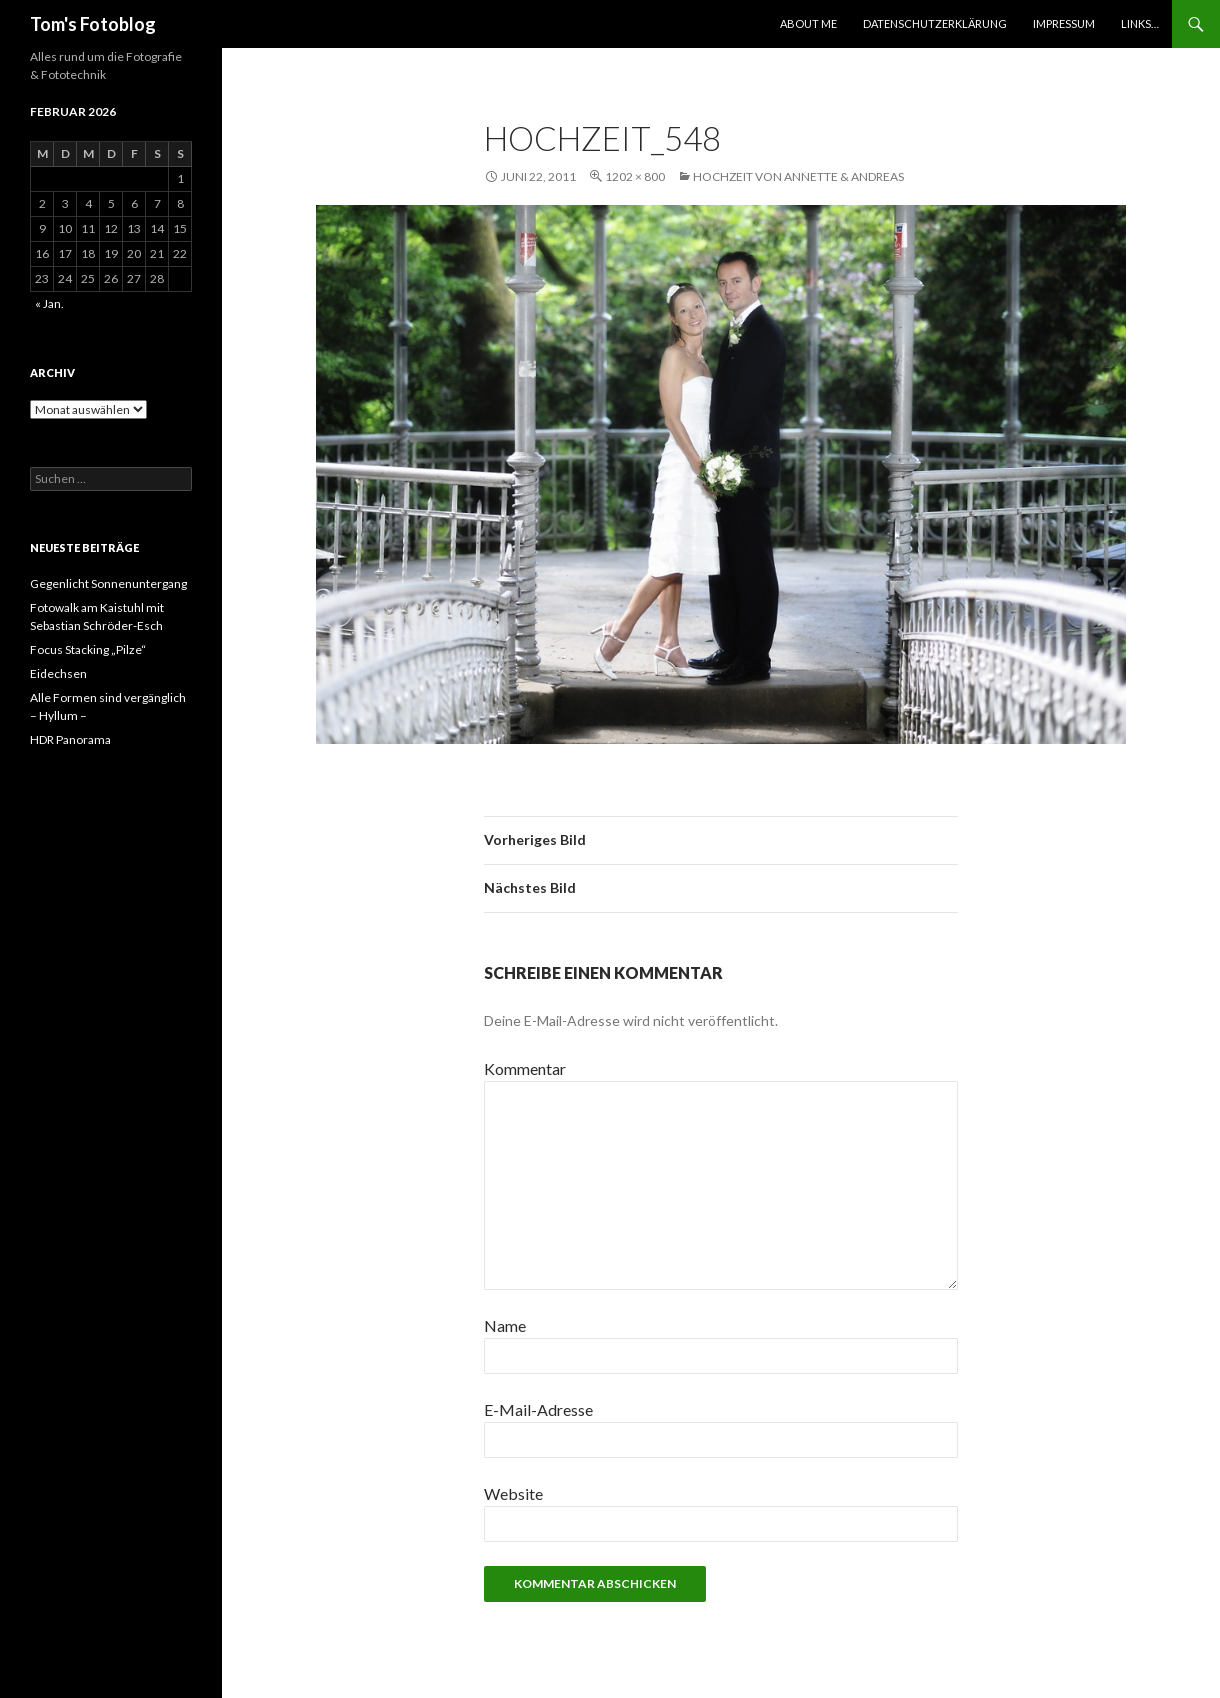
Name (505, 1325)
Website (513, 1493)
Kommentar (525, 1068)
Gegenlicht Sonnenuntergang (108, 583)
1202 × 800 (635, 176)
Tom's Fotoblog (93, 24)
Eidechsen (58, 673)
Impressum (1064, 23)
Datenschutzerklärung (935, 23)
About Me (808, 23)
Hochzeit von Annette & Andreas (798, 176)
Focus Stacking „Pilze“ (88, 649)
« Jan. (49, 303)
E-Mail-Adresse (538, 1409)
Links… (1140, 23)
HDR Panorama (70, 739)
